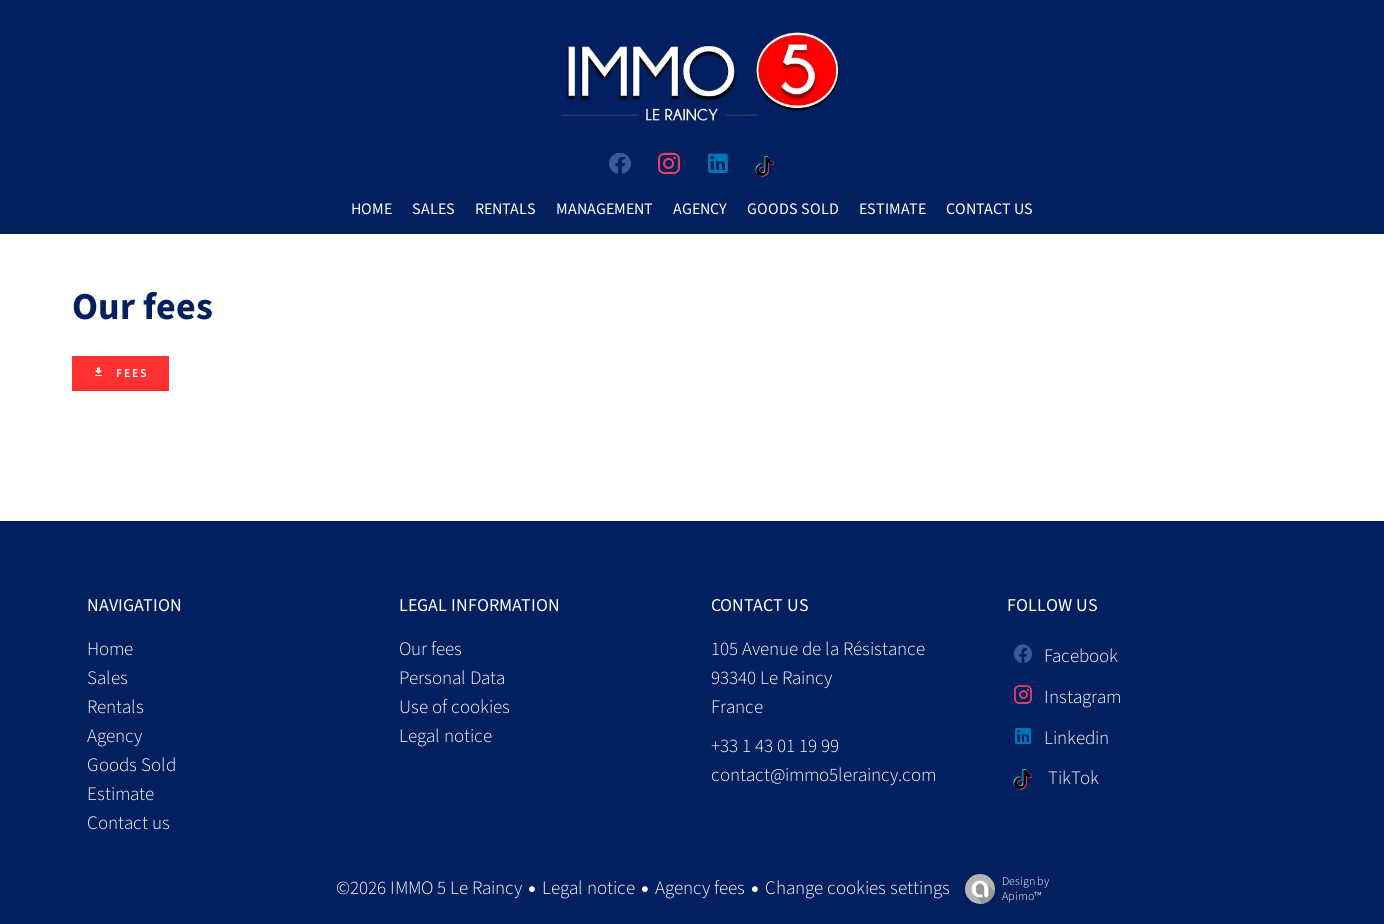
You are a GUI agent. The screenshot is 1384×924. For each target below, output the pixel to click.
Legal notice (588, 888)
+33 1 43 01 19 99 (775, 746)
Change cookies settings (857, 888)
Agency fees (700, 888)
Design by (1002, 888)
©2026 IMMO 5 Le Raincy (429, 888)
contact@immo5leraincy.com (823, 775)
